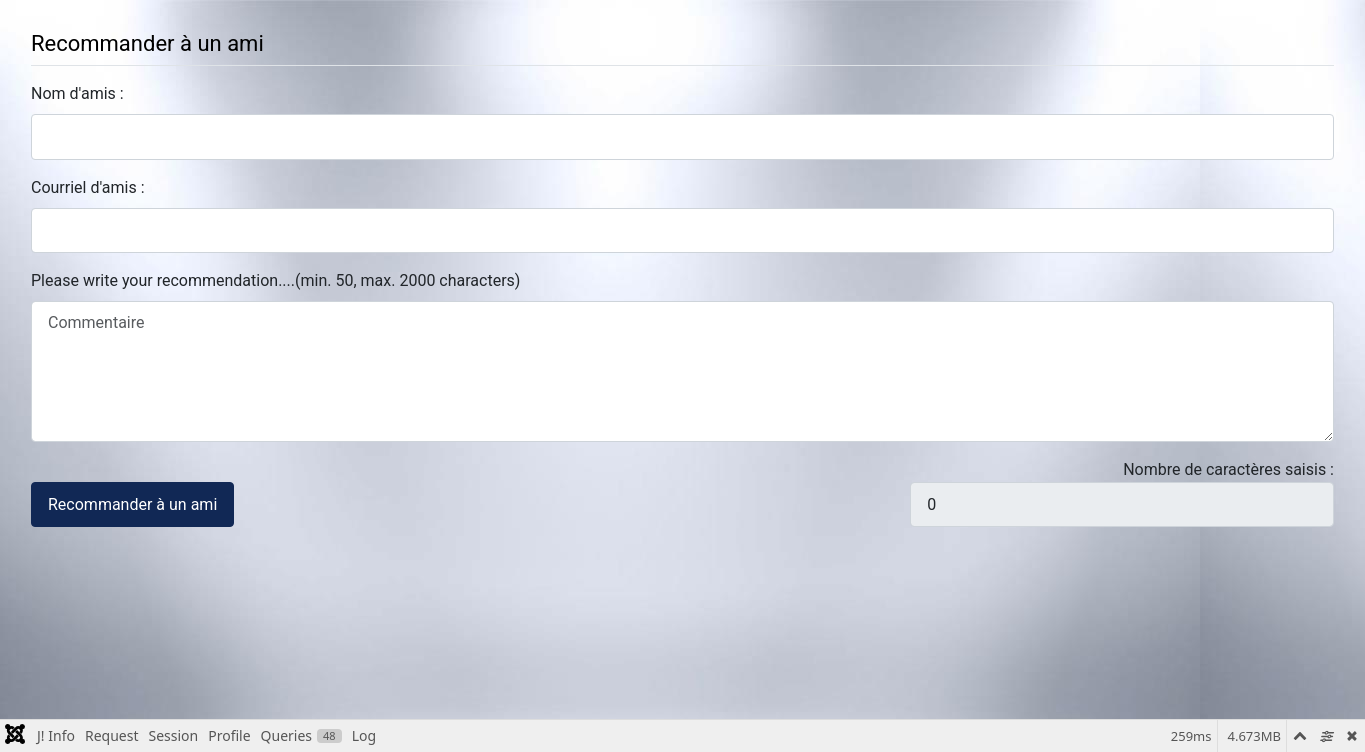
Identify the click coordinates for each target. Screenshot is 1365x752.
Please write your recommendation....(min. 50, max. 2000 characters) (275, 280)
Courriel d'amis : (88, 187)
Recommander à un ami (132, 504)
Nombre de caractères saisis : (1228, 469)
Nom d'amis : (77, 93)
